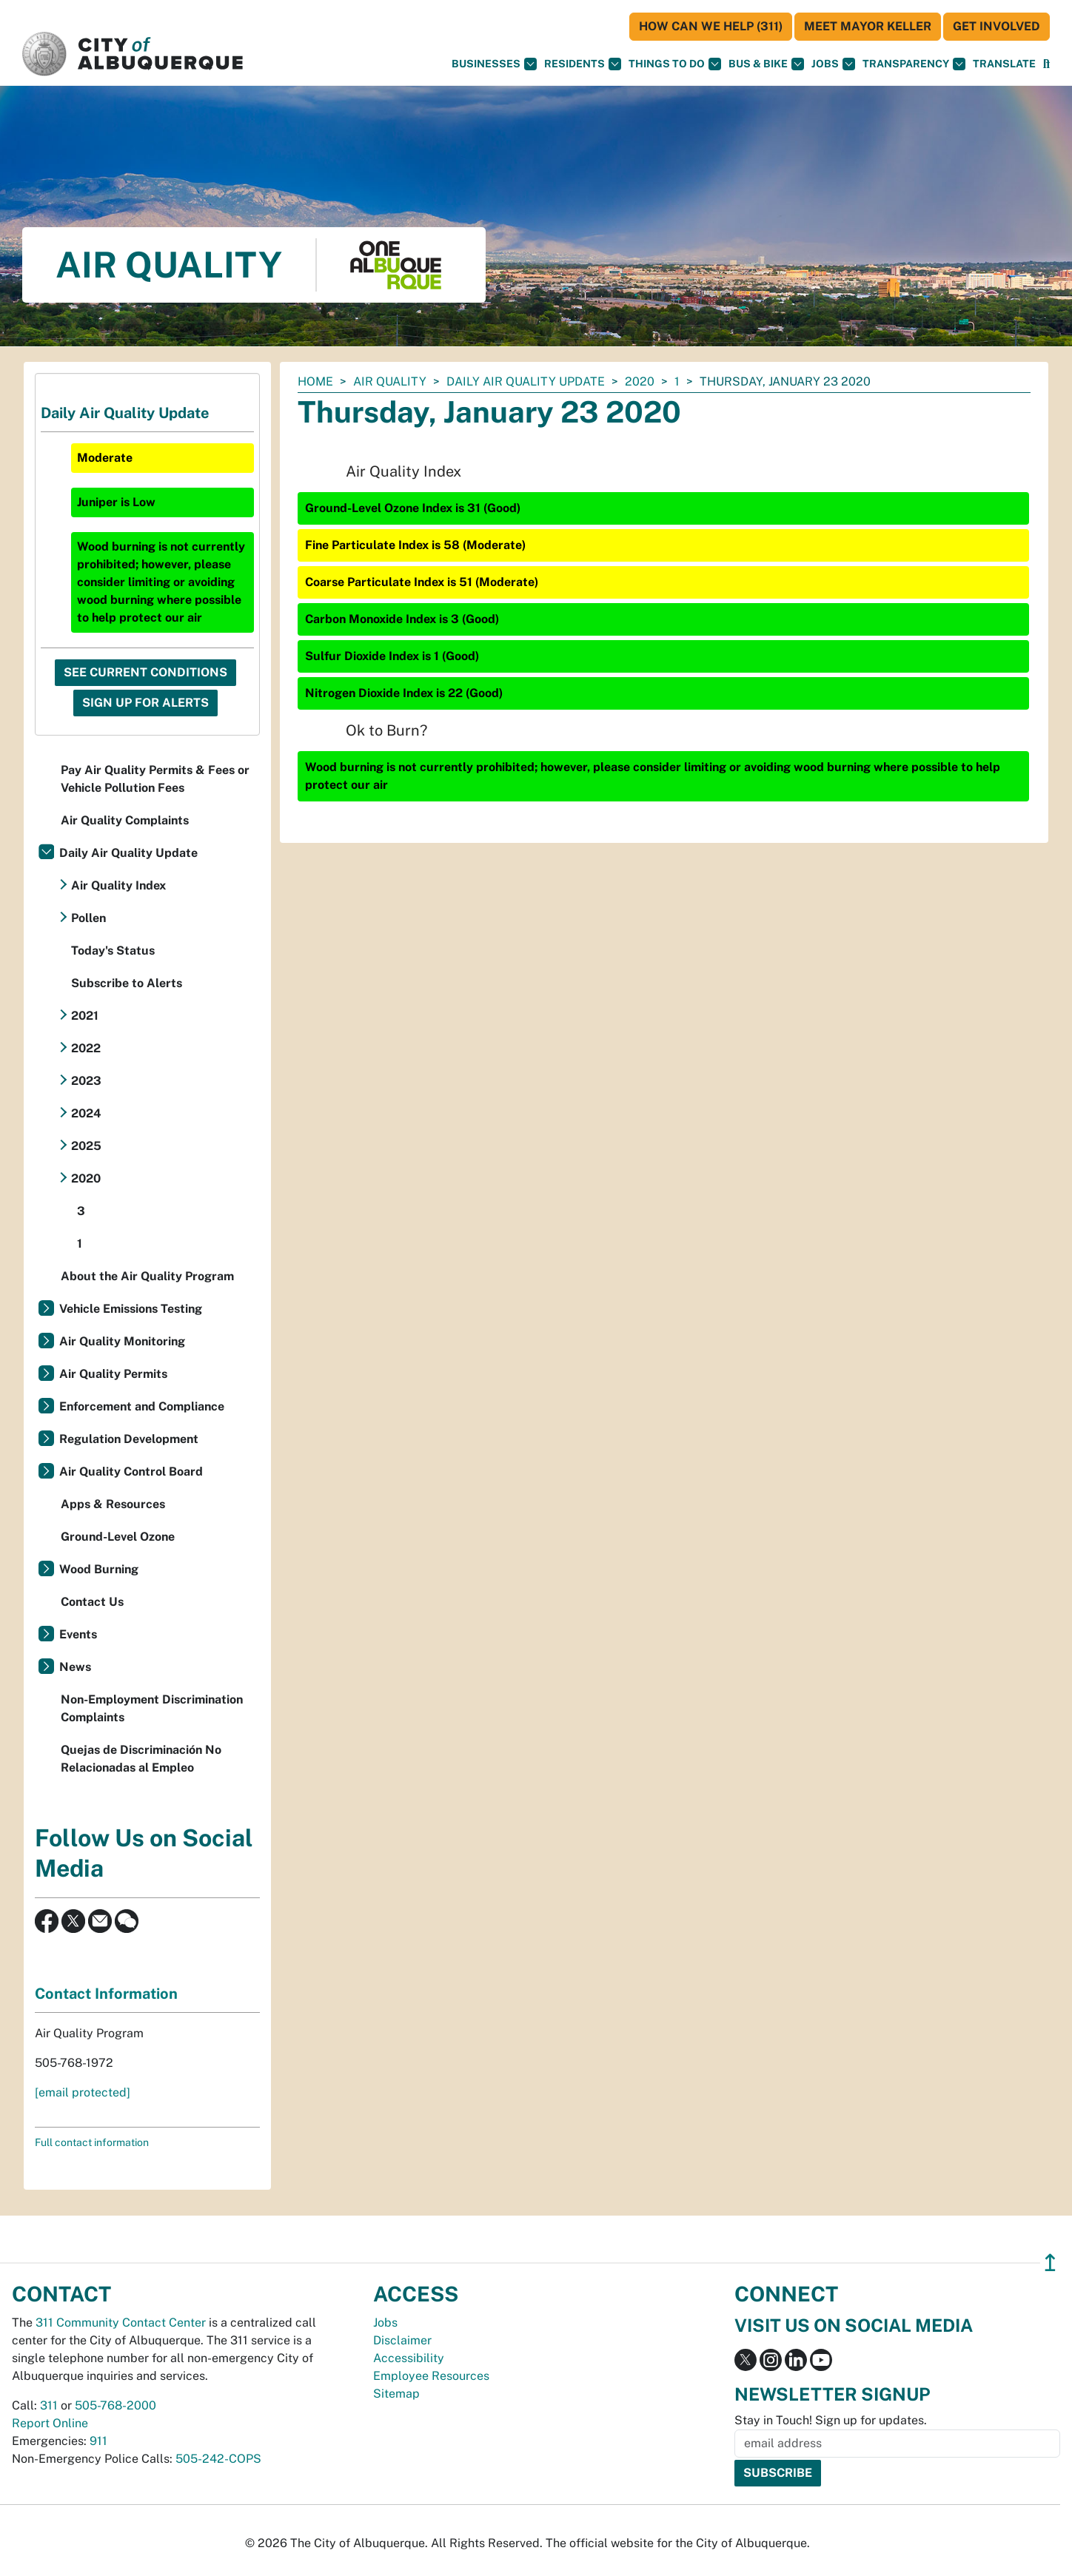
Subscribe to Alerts (126, 983)
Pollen (88, 918)
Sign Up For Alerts (145, 703)
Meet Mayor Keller (867, 26)
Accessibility (408, 2358)
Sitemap (396, 2394)
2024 (86, 1113)
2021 (84, 1016)
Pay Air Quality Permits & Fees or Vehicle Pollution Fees (155, 779)
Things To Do (675, 64)
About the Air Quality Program (147, 1276)
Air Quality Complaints (125, 820)
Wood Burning (98, 1569)
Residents (582, 64)
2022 (86, 1048)
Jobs (833, 64)
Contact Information (106, 1993)
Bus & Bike (766, 64)
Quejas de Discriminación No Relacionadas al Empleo (141, 1759)
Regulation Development (128, 1439)
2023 (86, 1081)
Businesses (494, 64)
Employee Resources (431, 2376)
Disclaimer (402, 2340)
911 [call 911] (98, 2441)
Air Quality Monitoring (122, 1341)
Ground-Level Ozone (118, 1537)
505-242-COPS (218, 2459)
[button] (1004, 64)
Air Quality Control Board (131, 1471)
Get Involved (996, 26)
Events (78, 1634)
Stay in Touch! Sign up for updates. (830, 2420)
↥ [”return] (1050, 2262)
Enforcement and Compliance (141, 1406)
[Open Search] (1046, 64)
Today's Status (113, 951)
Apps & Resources (113, 1504)
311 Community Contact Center (121, 2323)
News (75, 1667)
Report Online (50, 2423)
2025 (86, 1146)
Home (315, 381)
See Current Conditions (145, 672)
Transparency (913, 64)
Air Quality (389, 381)
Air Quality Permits (113, 1374)
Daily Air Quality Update (525, 381)
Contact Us (92, 1602)
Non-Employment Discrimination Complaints (152, 1708)
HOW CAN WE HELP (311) (711, 26)
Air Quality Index (118, 885)
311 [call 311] (49, 2405)
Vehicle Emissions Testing (130, 1309)
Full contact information (92, 2142)
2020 (639, 381)
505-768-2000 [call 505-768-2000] (115, 2405)
